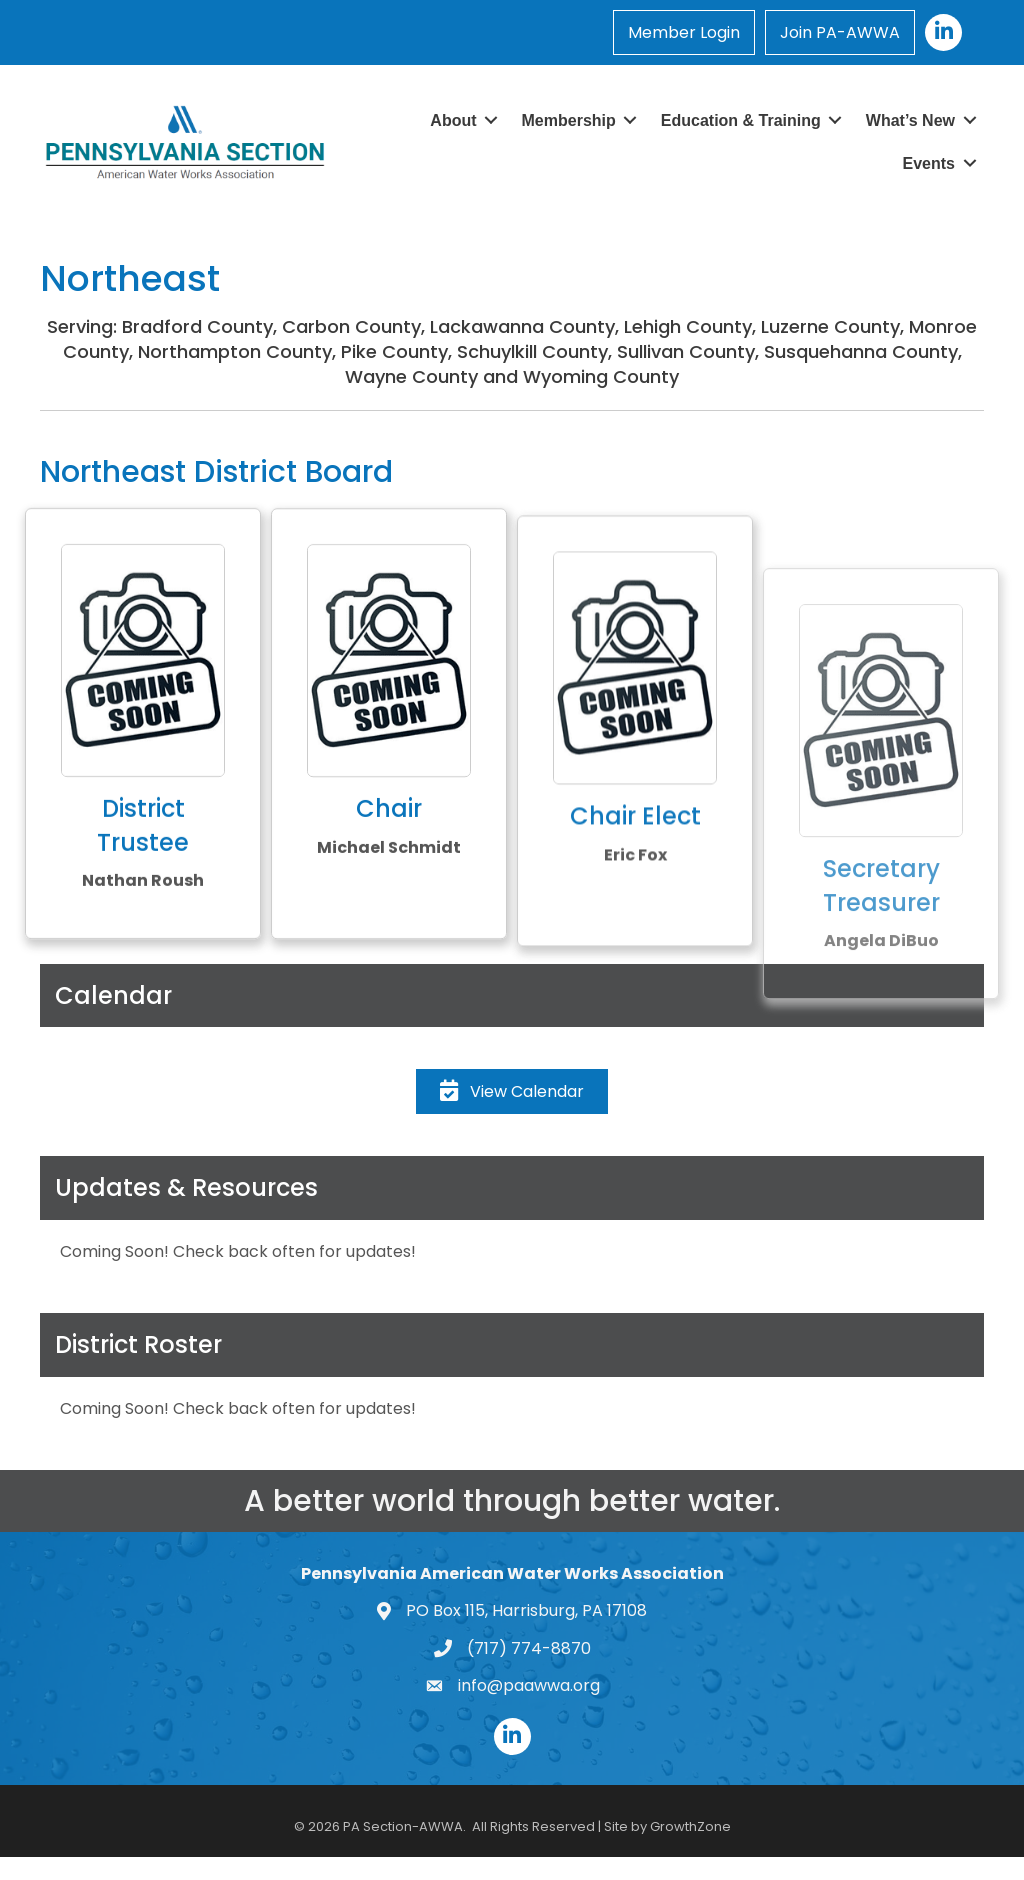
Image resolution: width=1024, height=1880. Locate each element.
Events (929, 163)
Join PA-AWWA (840, 32)
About (453, 120)
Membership (569, 120)
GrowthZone (690, 1826)
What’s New (910, 120)
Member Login (684, 32)
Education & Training (741, 120)
